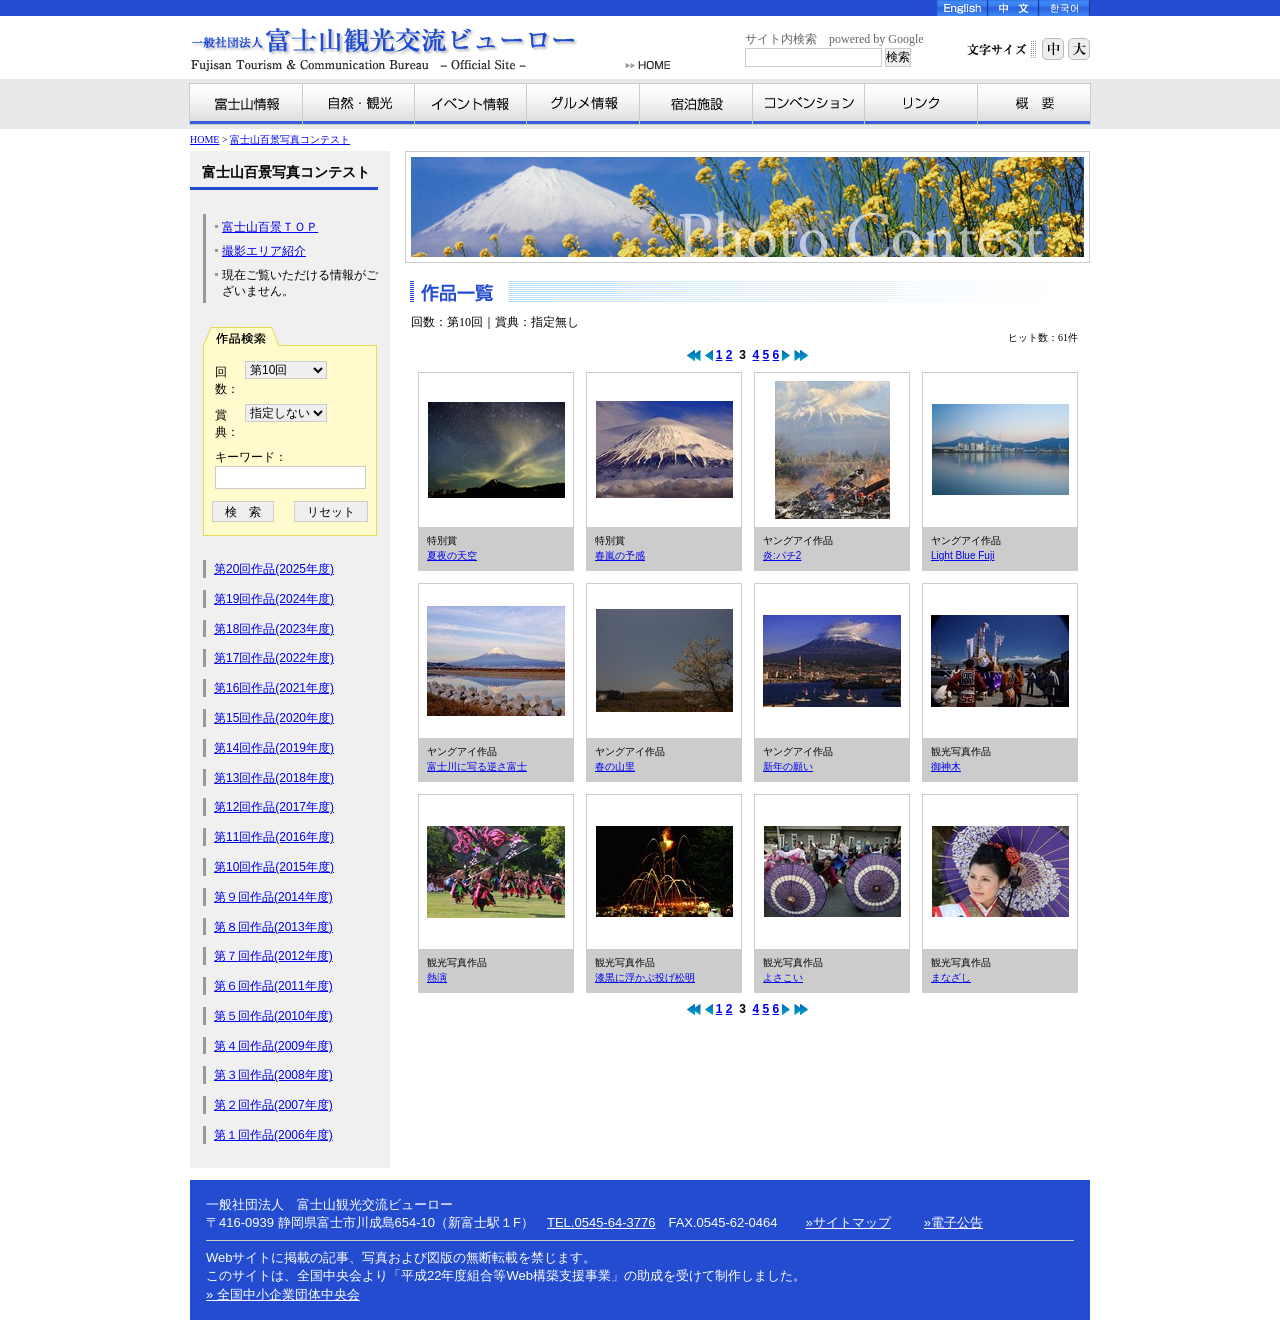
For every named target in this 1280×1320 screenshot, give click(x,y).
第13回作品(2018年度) (274, 778)
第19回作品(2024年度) (274, 599)
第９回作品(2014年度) (273, 897)
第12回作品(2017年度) (274, 807)
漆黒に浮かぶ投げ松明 (664, 872)
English (962, 8)
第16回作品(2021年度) (274, 688)
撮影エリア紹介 (264, 251)
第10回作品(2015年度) (274, 867)
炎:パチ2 (832, 450)
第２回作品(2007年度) (273, 1105)
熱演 (496, 872)
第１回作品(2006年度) (273, 1135)
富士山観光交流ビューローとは (1034, 104)
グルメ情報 (583, 104)
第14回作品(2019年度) (274, 748)
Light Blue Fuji (1000, 450)
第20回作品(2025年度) (274, 569)
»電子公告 (953, 1222)
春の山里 (664, 661)
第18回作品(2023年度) (274, 629)
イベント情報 (471, 104)
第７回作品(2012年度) (273, 956)
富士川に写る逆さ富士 (496, 661)
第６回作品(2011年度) (273, 986)
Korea (1064, 8)
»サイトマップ (848, 1222)
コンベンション (809, 104)
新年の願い (832, 661)
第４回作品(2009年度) (273, 1046)
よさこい (832, 872)
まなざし (1000, 872)
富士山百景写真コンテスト (290, 139)
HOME (648, 65)
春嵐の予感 (664, 450)
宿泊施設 (696, 104)
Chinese (1013, 8)
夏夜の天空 (496, 450)
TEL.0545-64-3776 (601, 1222)
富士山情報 (246, 104)
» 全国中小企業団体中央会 (283, 1294)
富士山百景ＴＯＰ (270, 227)
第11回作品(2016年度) (274, 837)
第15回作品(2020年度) (274, 718)
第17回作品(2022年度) (274, 658)
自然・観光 (359, 104)
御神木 (1000, 661)
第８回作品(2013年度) (273, 927)
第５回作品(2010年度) (273, 1016)
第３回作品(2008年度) (273, 1075)
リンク (921, 104)
